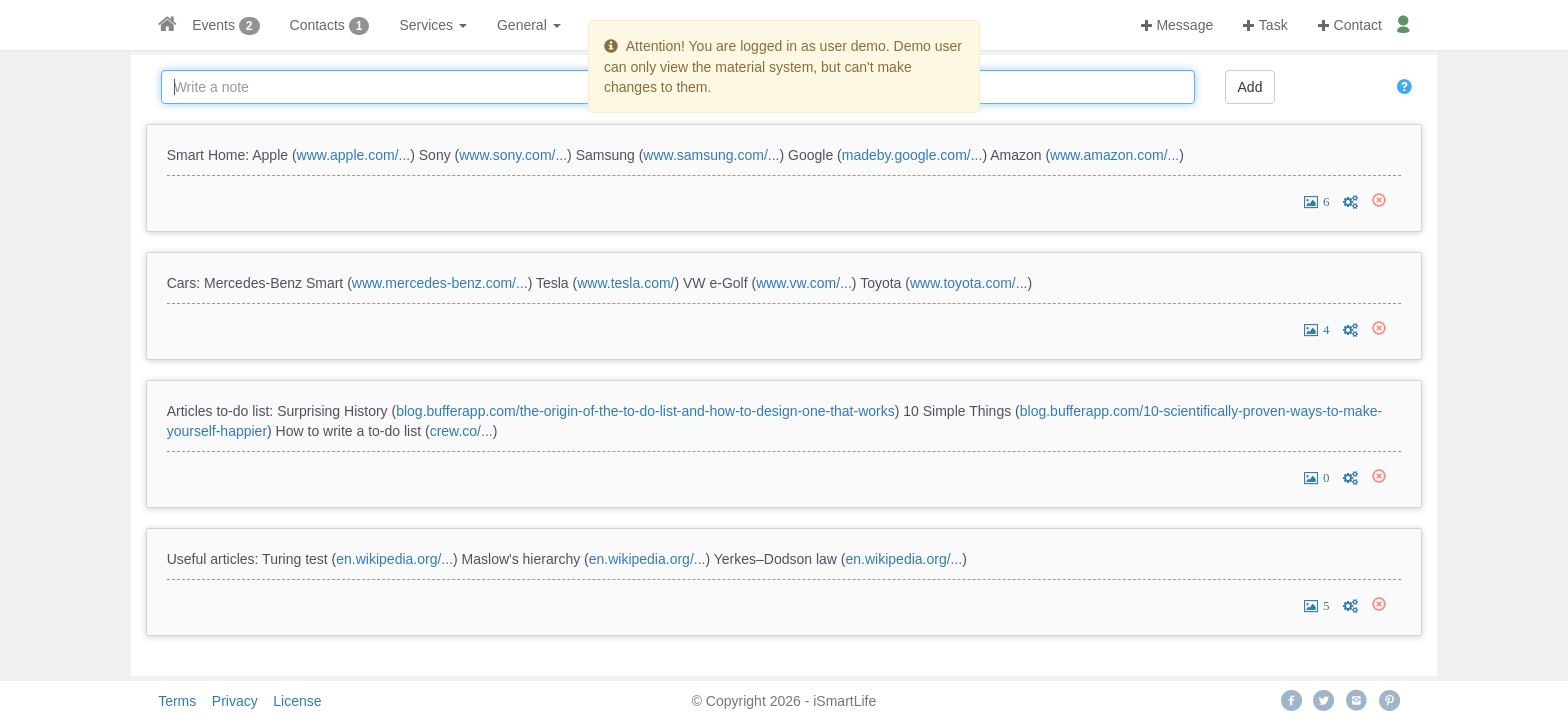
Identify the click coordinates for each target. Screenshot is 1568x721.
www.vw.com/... (804, 283)
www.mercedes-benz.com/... (440, 283)
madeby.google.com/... (912, 155)
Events (213, 25)
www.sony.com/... (513, 155)
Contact (1350, 25)
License (297, 701)
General (529, 25)
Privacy (235, 701)
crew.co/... (461, 431)
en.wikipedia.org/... (394, 559)
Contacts (317, 25)
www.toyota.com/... (968, 283)
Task (1265, 25)
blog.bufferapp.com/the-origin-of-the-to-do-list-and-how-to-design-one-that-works (645, 411)
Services (433, 25)
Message (1177, 25)
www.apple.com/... (354, 155)
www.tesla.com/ (625, 283)
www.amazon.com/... (1114, 155)
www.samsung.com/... (711, 155)
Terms (177, 701)
